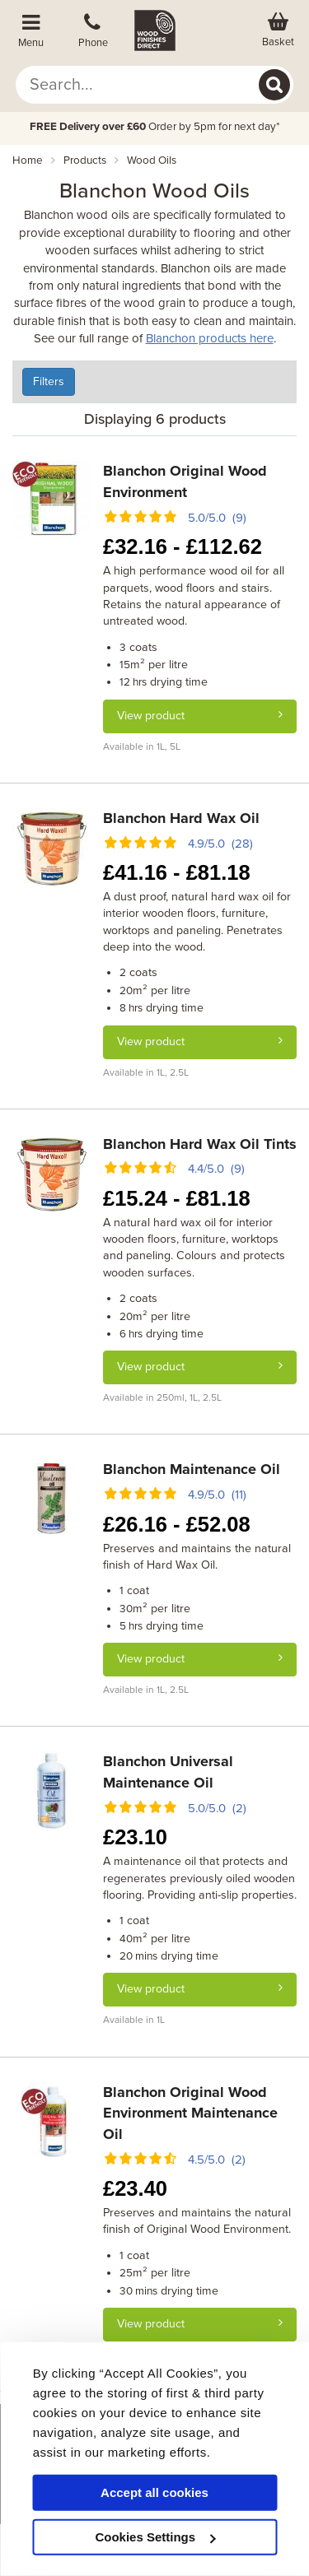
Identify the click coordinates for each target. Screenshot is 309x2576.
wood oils (151, 160)
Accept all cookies (154, 2492)
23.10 (135, 1836)
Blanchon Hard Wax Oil (181, 818)
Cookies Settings (155, 2537)
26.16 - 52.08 (176, 1524)
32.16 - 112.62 (182, 546)
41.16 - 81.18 (176, 872)
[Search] (274, 84)
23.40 (135, 2188)
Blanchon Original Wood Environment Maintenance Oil (190, 2113)
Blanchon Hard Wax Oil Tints (200, 1144)
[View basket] (278, 30)
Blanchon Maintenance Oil (191, 1469)
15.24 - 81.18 (176, 1198)
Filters (48, 381)
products (84, 160)
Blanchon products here (210, 338)
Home (27, 160)
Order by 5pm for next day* (155, 126)
